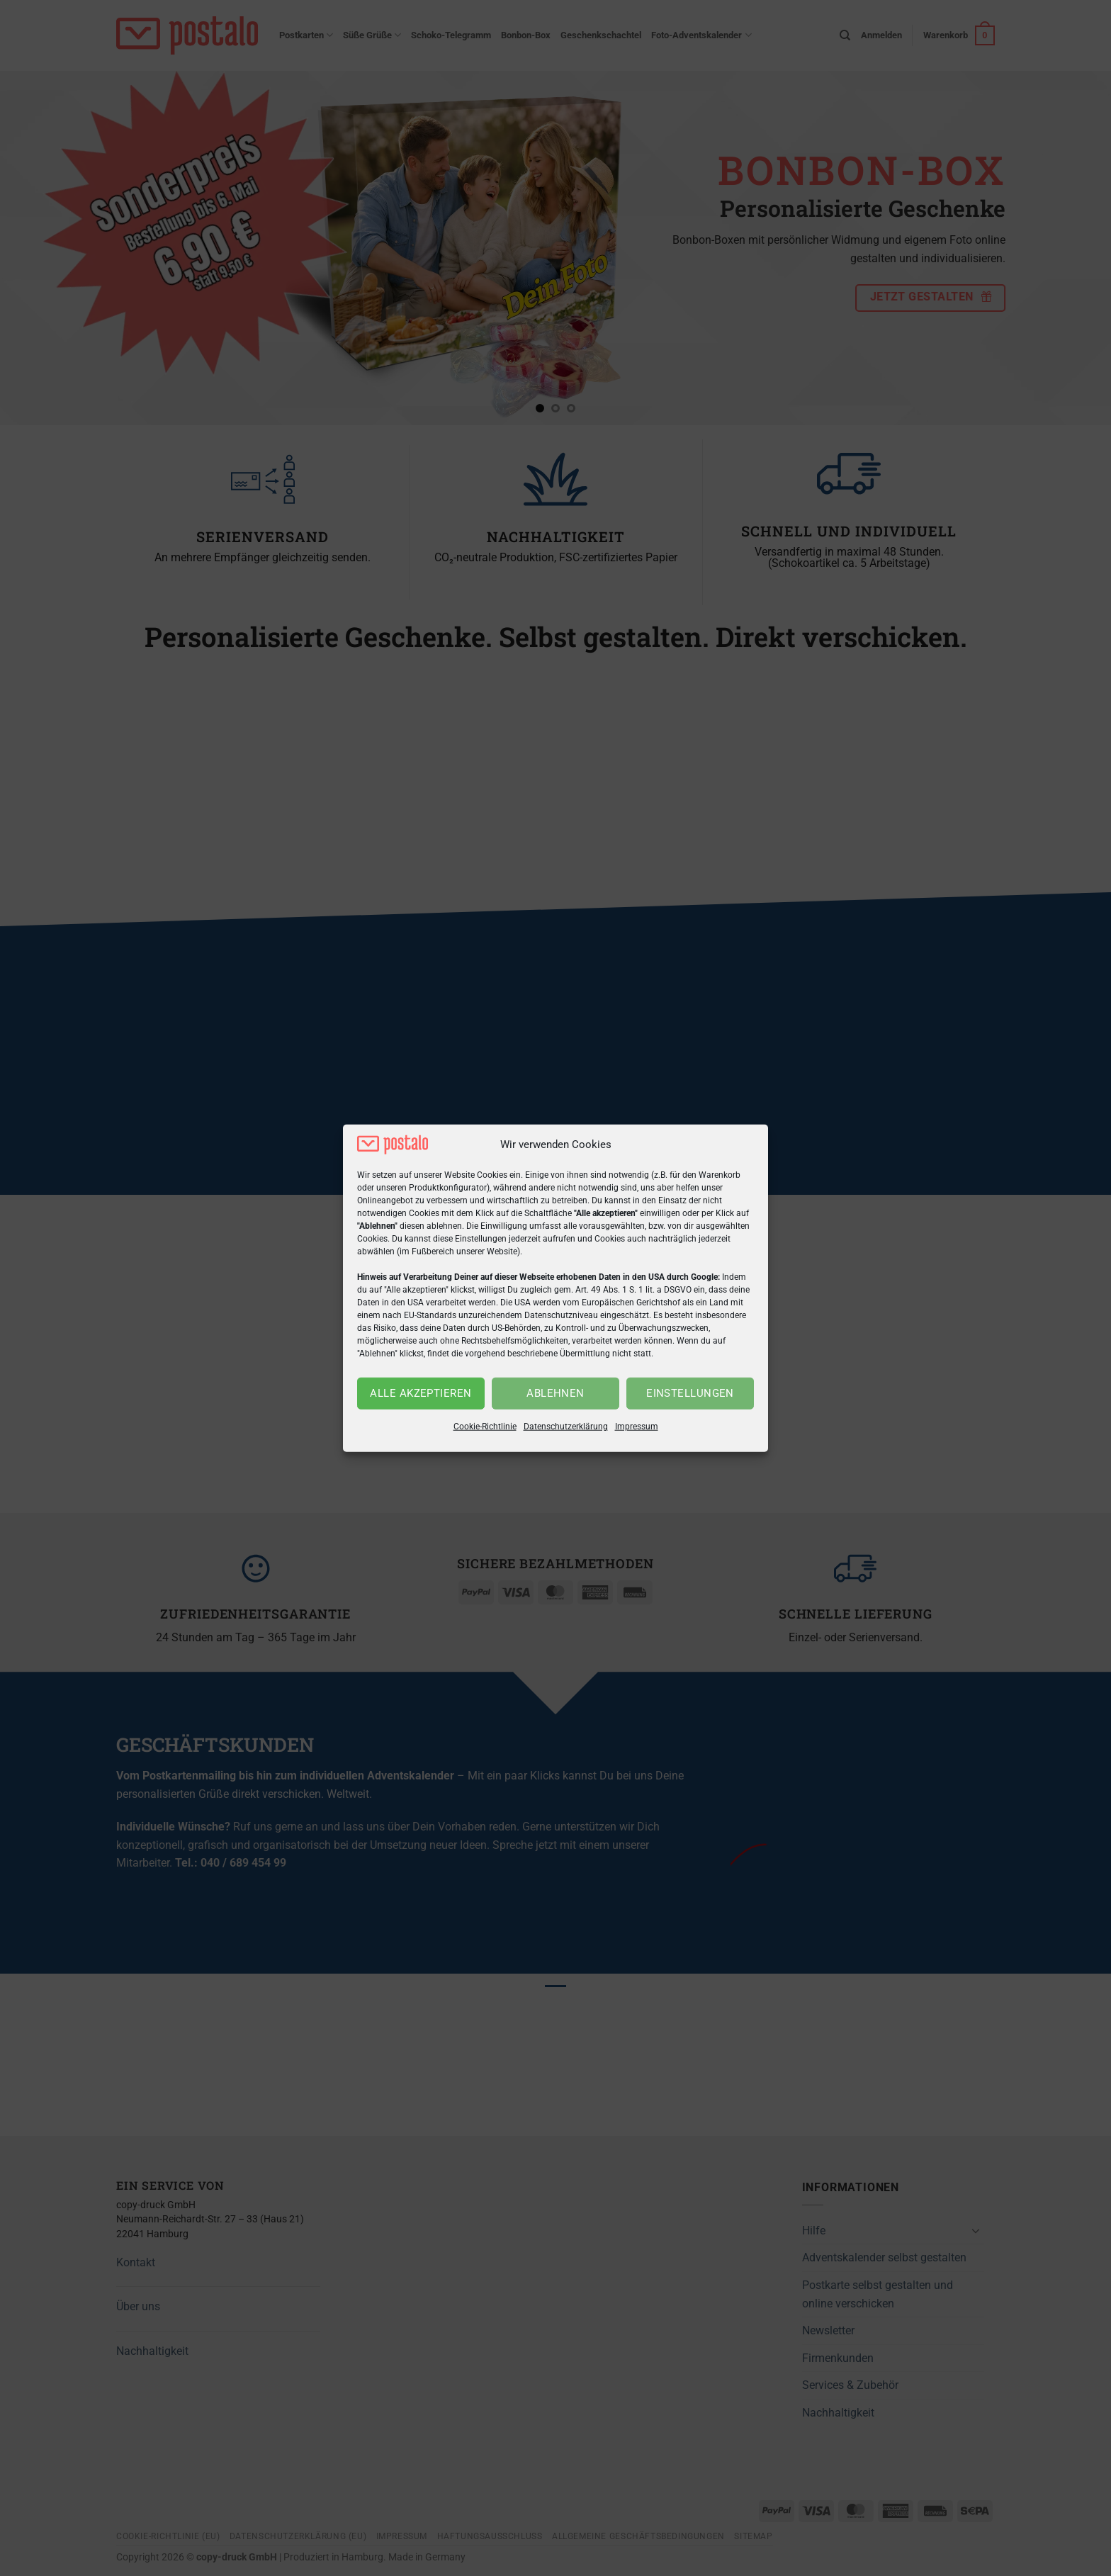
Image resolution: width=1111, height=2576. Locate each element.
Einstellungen (690, 1393)
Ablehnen (555, 1393)
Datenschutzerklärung (566, 1427)
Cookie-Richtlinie (485, 1427)
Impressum (636, 1427)
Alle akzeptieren (420, 1393)
